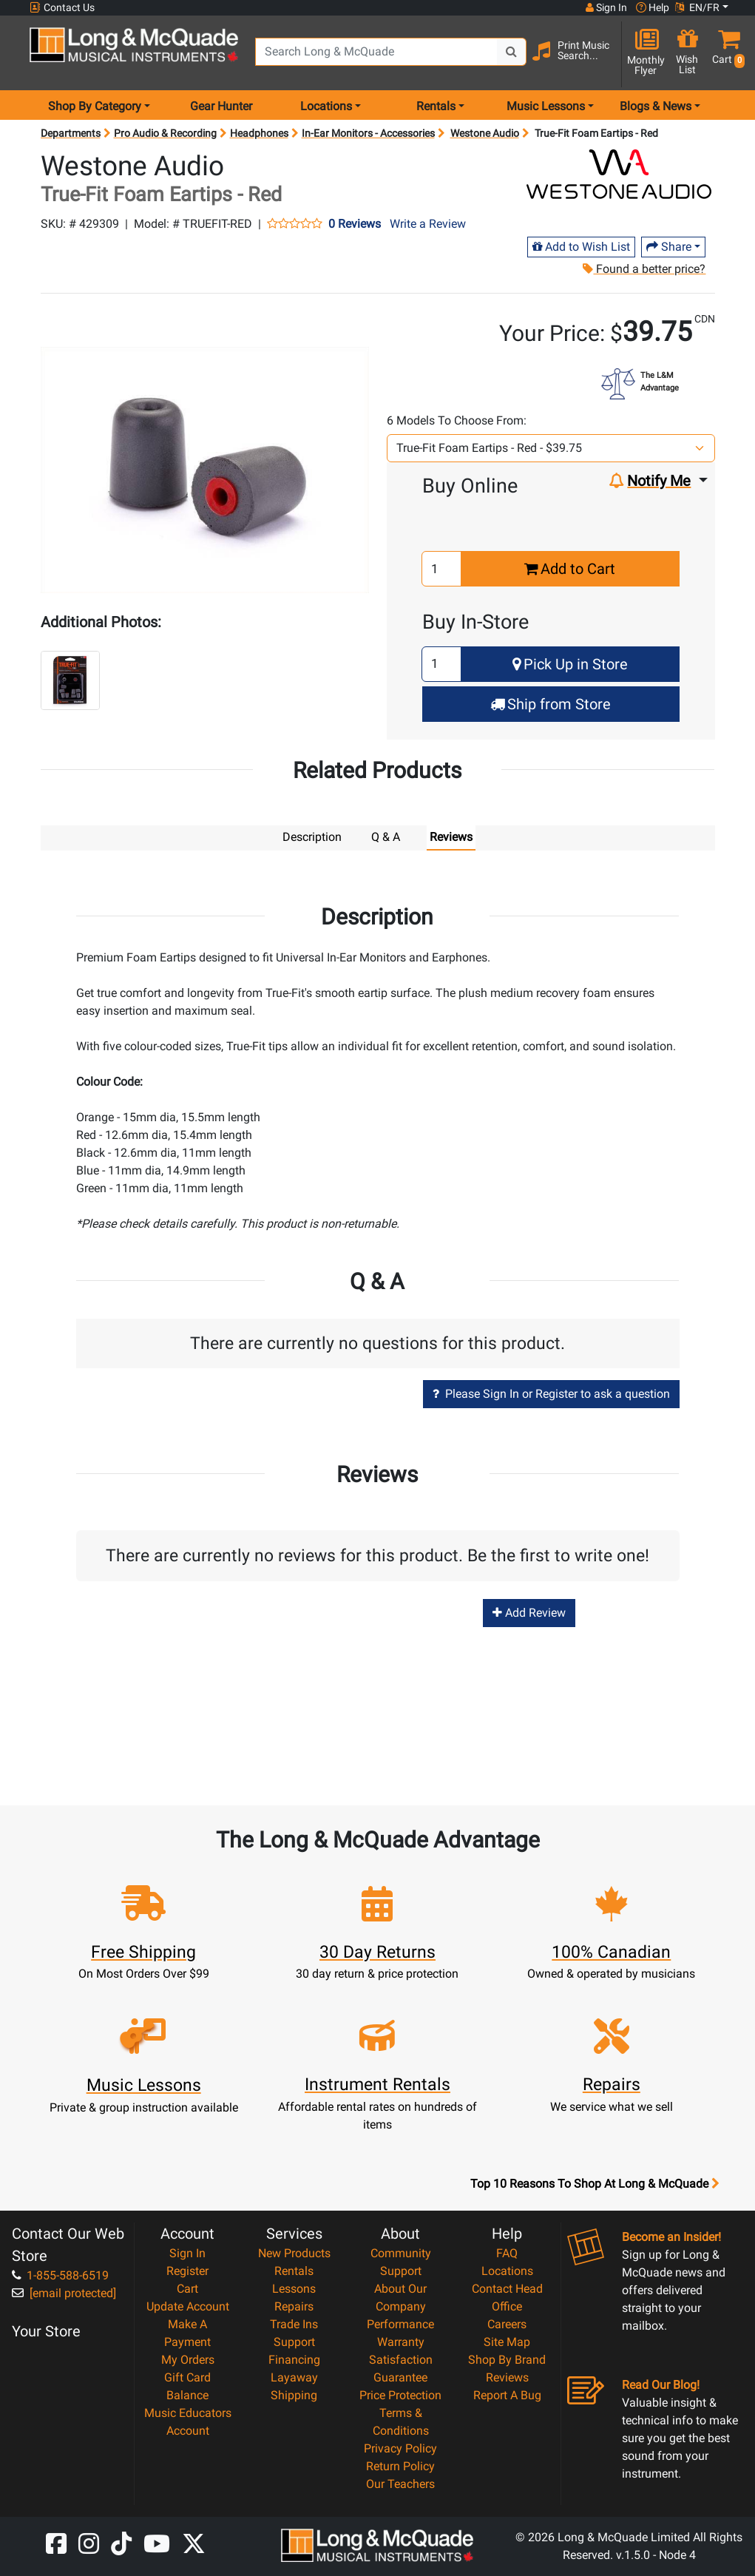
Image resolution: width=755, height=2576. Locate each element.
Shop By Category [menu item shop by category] (94, 106)
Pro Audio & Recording (165, 133)
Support (294, 2341)
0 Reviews (354, 224)
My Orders (187, 2359)
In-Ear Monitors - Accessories (368, 133)
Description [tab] (312, 837)
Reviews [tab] (451, 837)
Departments (71, 133)
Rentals (294, 2270)
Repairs (294, 2306)
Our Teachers (400, 2483)
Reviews (507, 2377)
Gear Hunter (221, 106)
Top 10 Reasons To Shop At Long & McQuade (595, 2183)
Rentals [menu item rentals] (436, 106)
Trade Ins (294, 2323)
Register (187, 2270)
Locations (507, 2270)
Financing (294, 2359)
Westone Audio (484, 133)
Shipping (294, 2394)
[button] (725, 53)
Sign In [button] (606, 7)
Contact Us (62, 7)
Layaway (294, 2377)
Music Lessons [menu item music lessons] (546, 106)
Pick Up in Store (570, 664)
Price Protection (400, 2394)
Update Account (187, 2306)
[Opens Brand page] (619, 174)
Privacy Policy (400, 2448)
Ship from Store (550, 704)
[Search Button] (512, 52)
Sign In (187, 2252)
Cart (187, 2288)
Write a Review (428, 224)
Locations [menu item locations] (326, 106)
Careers (507, 2323)
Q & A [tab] (385, 837)
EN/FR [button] (697, 7)
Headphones (259, 133)
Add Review (529, 1612)
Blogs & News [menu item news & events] (655, 106)
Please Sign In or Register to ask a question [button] (551, 1393)
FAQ (507, 2252)
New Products (294, 2252)
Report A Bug (507, 2394)
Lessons (294, 2288)
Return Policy (400, 2465)
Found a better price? (644, 269)
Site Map (507, 2341)
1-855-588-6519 (60, 2275)
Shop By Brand (507, 2359)
